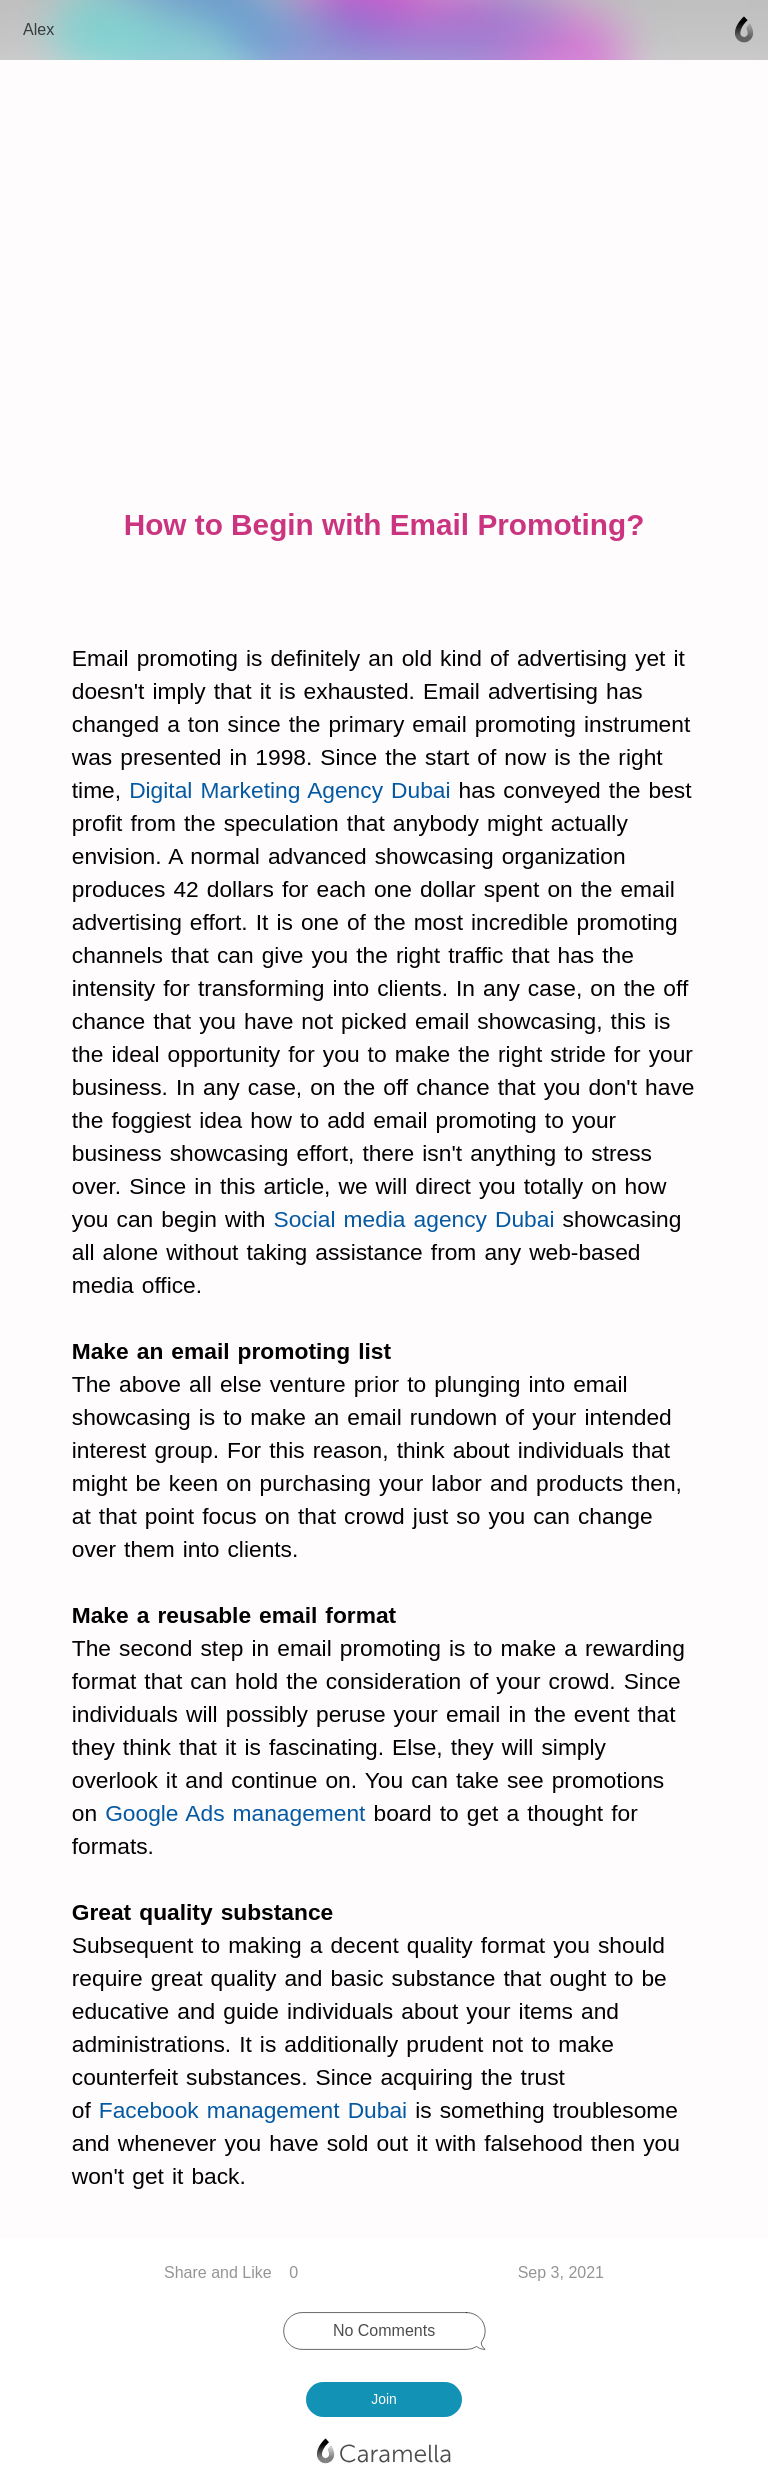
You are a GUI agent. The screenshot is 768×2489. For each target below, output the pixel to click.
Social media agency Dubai (414, 1219)
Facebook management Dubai (253, 2110)
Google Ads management (235, 1813)
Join (383, 2399)
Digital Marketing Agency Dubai (289, 790)
